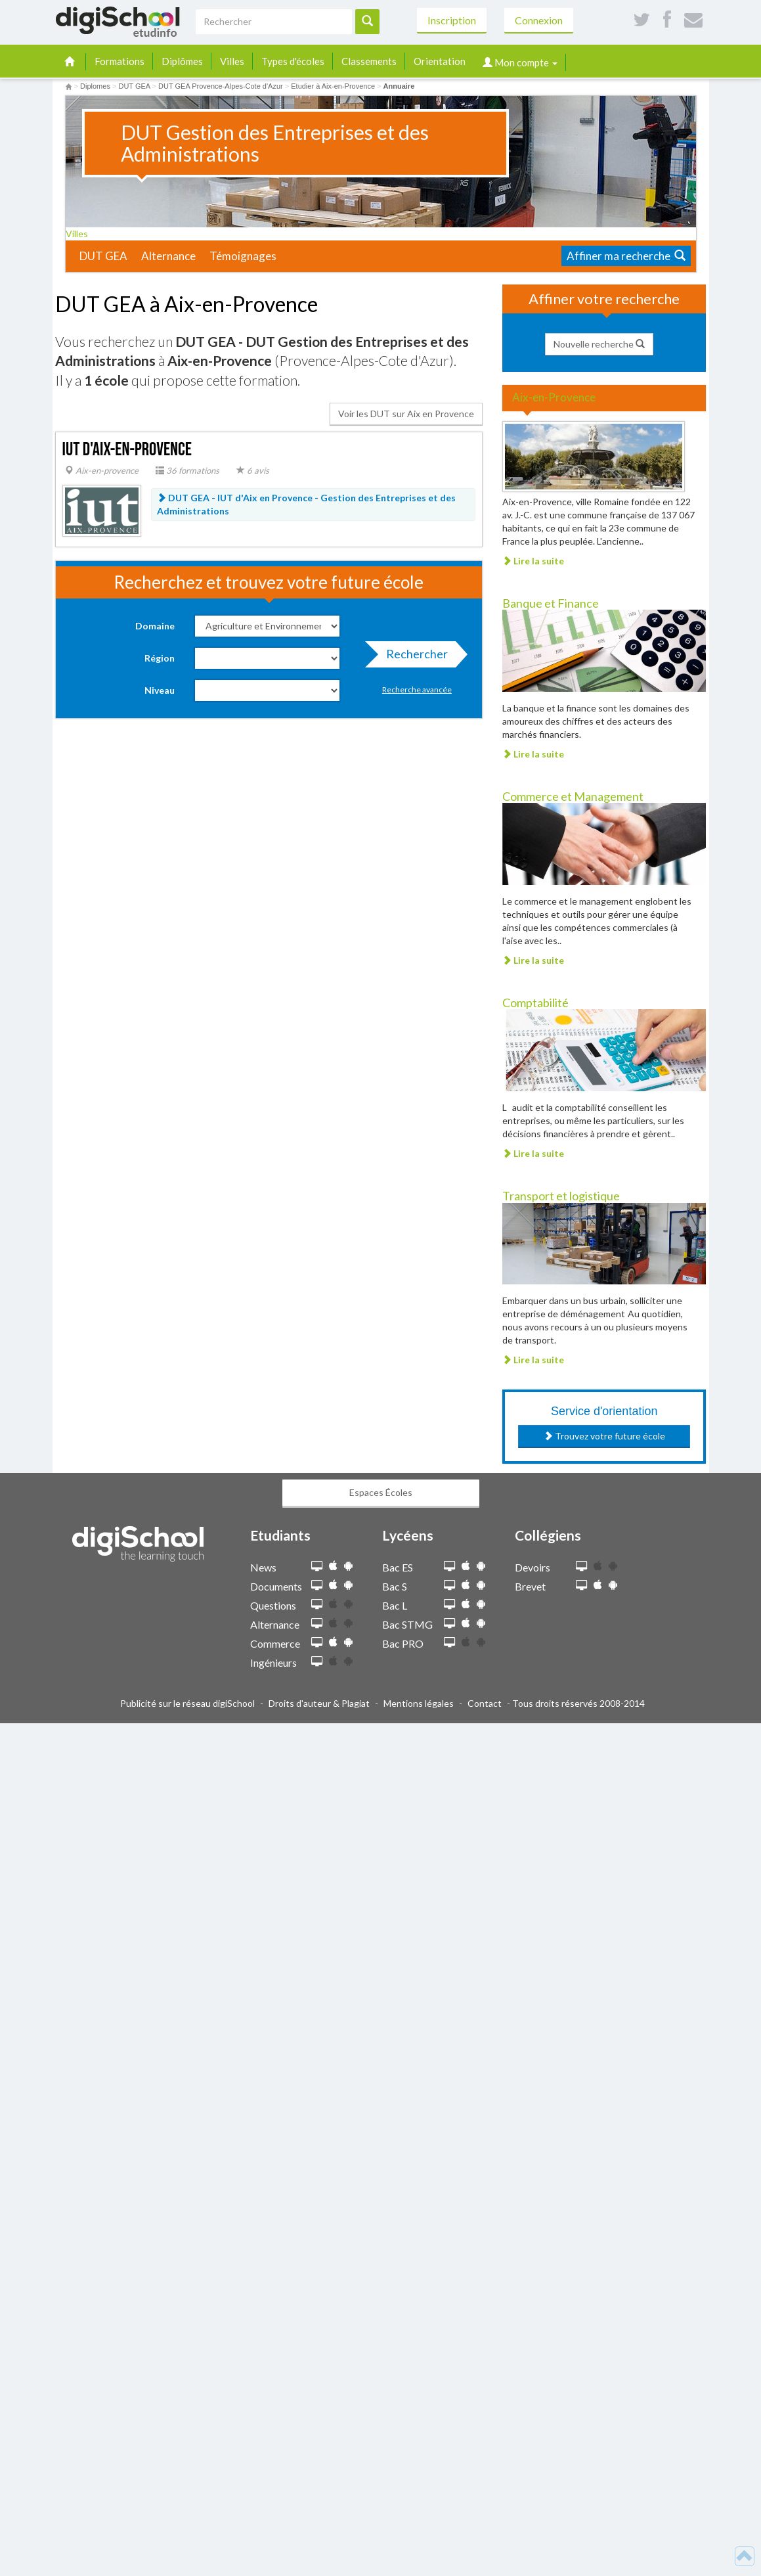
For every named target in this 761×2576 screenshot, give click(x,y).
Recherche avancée (417, 689)
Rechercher (413, 656)
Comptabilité (535, 1002)
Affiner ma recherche (626, 256)
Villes (232, 61)
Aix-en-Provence (554, 397)
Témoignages (242, 256)
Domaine (155, 625)
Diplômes (182, 61)
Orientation (440, 61)
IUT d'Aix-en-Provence (127, 450)
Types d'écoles (292, 61)
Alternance (168, 256)
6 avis (252, 470)
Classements (369, 61)
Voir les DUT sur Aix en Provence (406, 413)
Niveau (159, 690)
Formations (119, 61)
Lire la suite (533, 560)
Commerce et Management (572, 796)
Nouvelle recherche (599, 344)
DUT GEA (103, 256)
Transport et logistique (561, 1195)
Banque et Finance (550, 603)
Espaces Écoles (380, 1492)
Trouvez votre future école (604, 1435)
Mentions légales (418, 1703)
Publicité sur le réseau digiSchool (187, 1703)
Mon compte (520, 62)
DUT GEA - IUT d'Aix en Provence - (306, 504)
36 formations (187, 470)
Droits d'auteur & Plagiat (319, 1703)
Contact (484, 1703)
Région (159, 658)
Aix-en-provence (102, 470)
